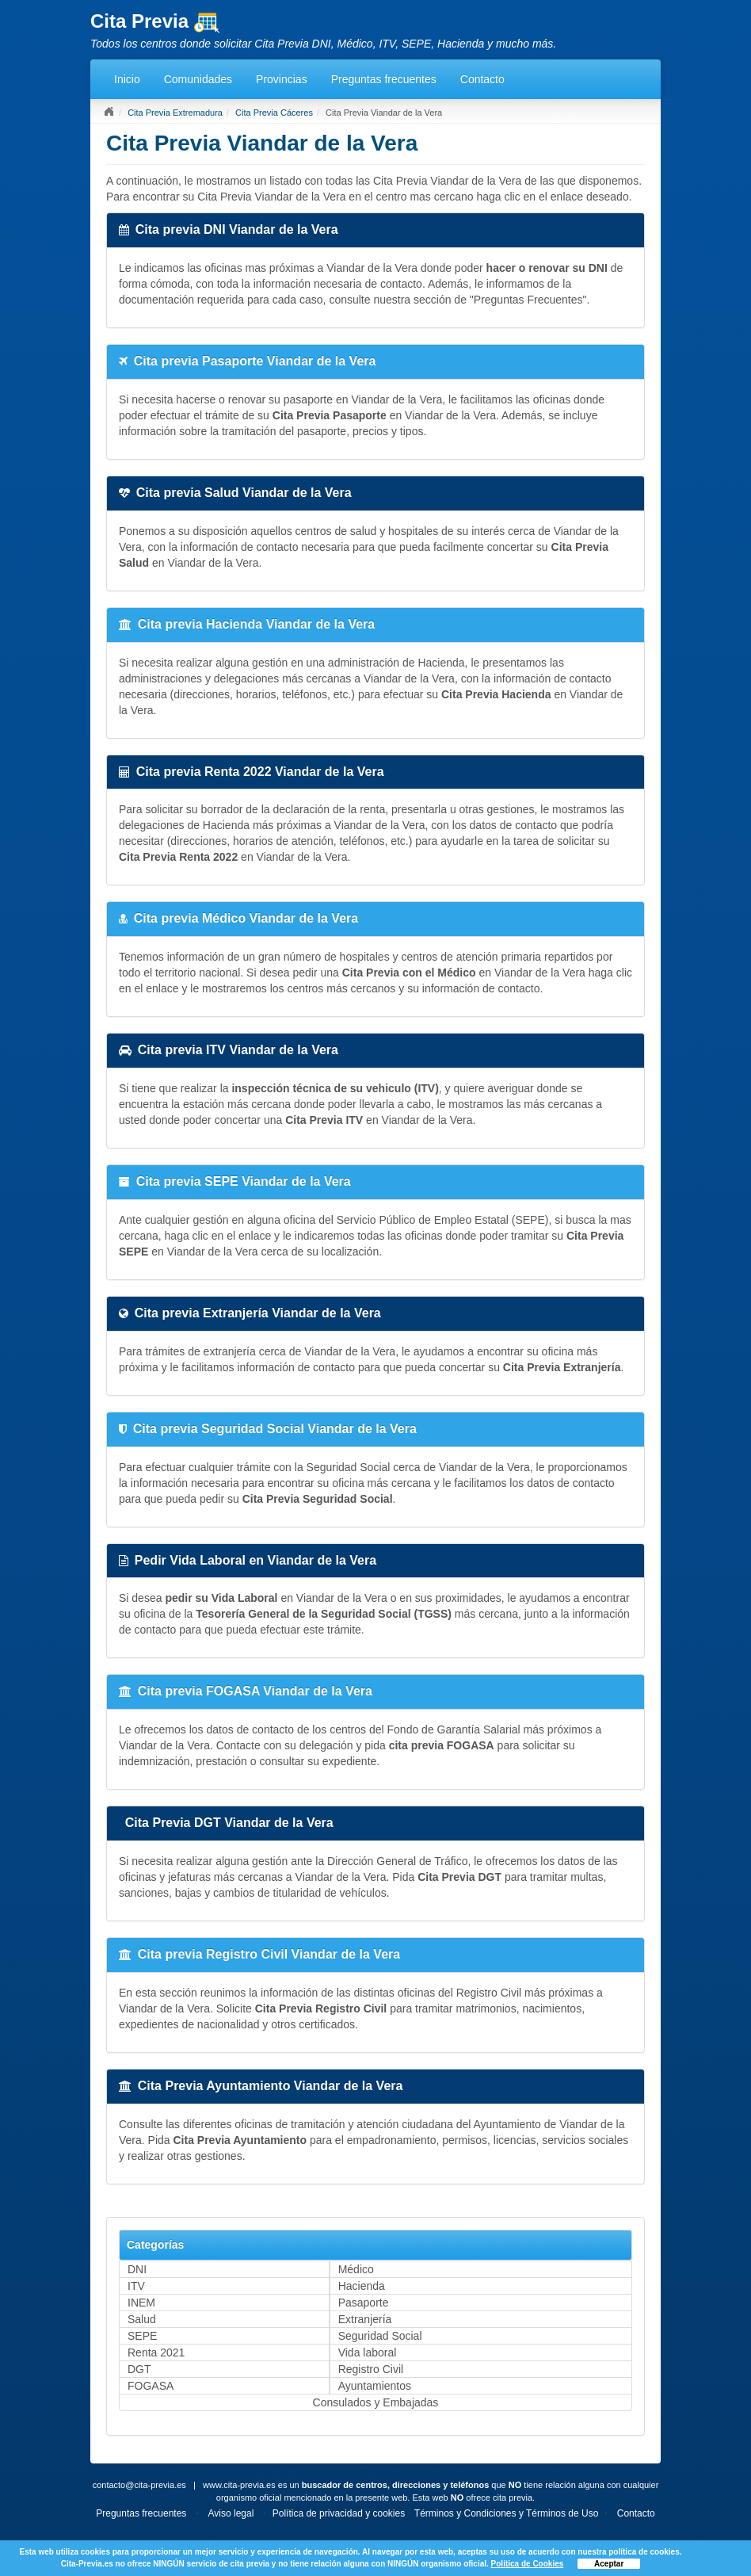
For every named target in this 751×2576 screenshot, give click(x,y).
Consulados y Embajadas (376, 2402)
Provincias (281, 79)
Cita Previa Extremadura (175, 112)
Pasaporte (363, 2302)
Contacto (482, 79)
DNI (137, 2269)
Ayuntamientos (374, 2385)
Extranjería (365, 2319)
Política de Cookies (527, 2563)
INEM (141, 2302)
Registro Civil (370, 2369)
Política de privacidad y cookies (339, 2513)
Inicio (127, 79)
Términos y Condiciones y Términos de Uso (506, 2513)
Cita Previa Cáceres (274, 112)
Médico (356, 2269)
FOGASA (150, 2385)
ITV (136, 2286)
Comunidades (198, 79)
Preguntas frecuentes (383, 79)
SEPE (142, 2335)
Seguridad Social (380, 2335)
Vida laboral (367, 2352)
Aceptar (608, 2563)
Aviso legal (231, 2513)
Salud (142, 2319)
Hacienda (361, 2286)
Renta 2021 (156, 2352)
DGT (139, 2369)
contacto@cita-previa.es (139, 2485)
